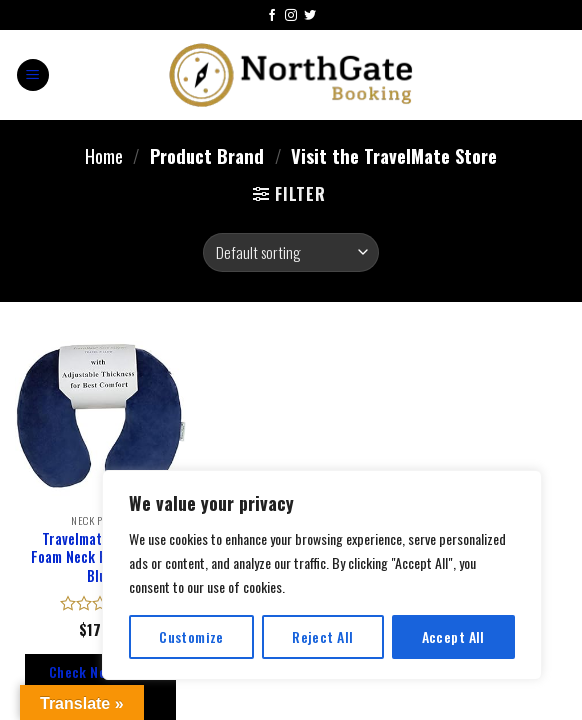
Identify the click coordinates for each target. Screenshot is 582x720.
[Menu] (33, 75)
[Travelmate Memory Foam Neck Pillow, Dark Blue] (100, 417)
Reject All (322, 636)
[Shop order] (290, 252)
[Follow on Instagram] (291, 16)
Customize (191, 636)
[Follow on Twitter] (310, 16)
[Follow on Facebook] (272, 16)
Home (104, 156)
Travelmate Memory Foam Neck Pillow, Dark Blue (100, 558)
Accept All (453, 636)
